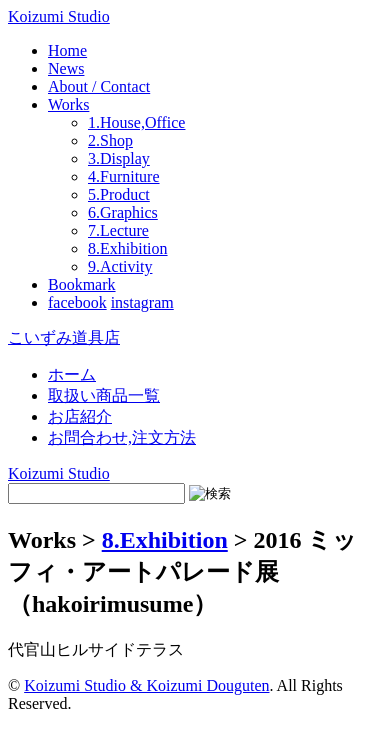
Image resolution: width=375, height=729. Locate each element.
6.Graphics (123, 212)
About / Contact (99, 86)
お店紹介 (80, 416)
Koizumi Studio (59, 16)
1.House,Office (136, 122)
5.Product (119, 194)
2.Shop (110, 140)
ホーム (72, 374)
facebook (77, 302)
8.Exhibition (128, 248)
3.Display (119, 158)
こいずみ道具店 (64, 337)
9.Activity (120, 266)
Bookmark (82, 284)
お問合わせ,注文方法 (122, 437)
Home (67, 50)
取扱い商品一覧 (104, 395)
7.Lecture (118, 230)
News (66, 68)
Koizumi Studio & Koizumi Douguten (146, 685)
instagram (142, 302)
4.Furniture (124, 176)
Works (68, 104)
